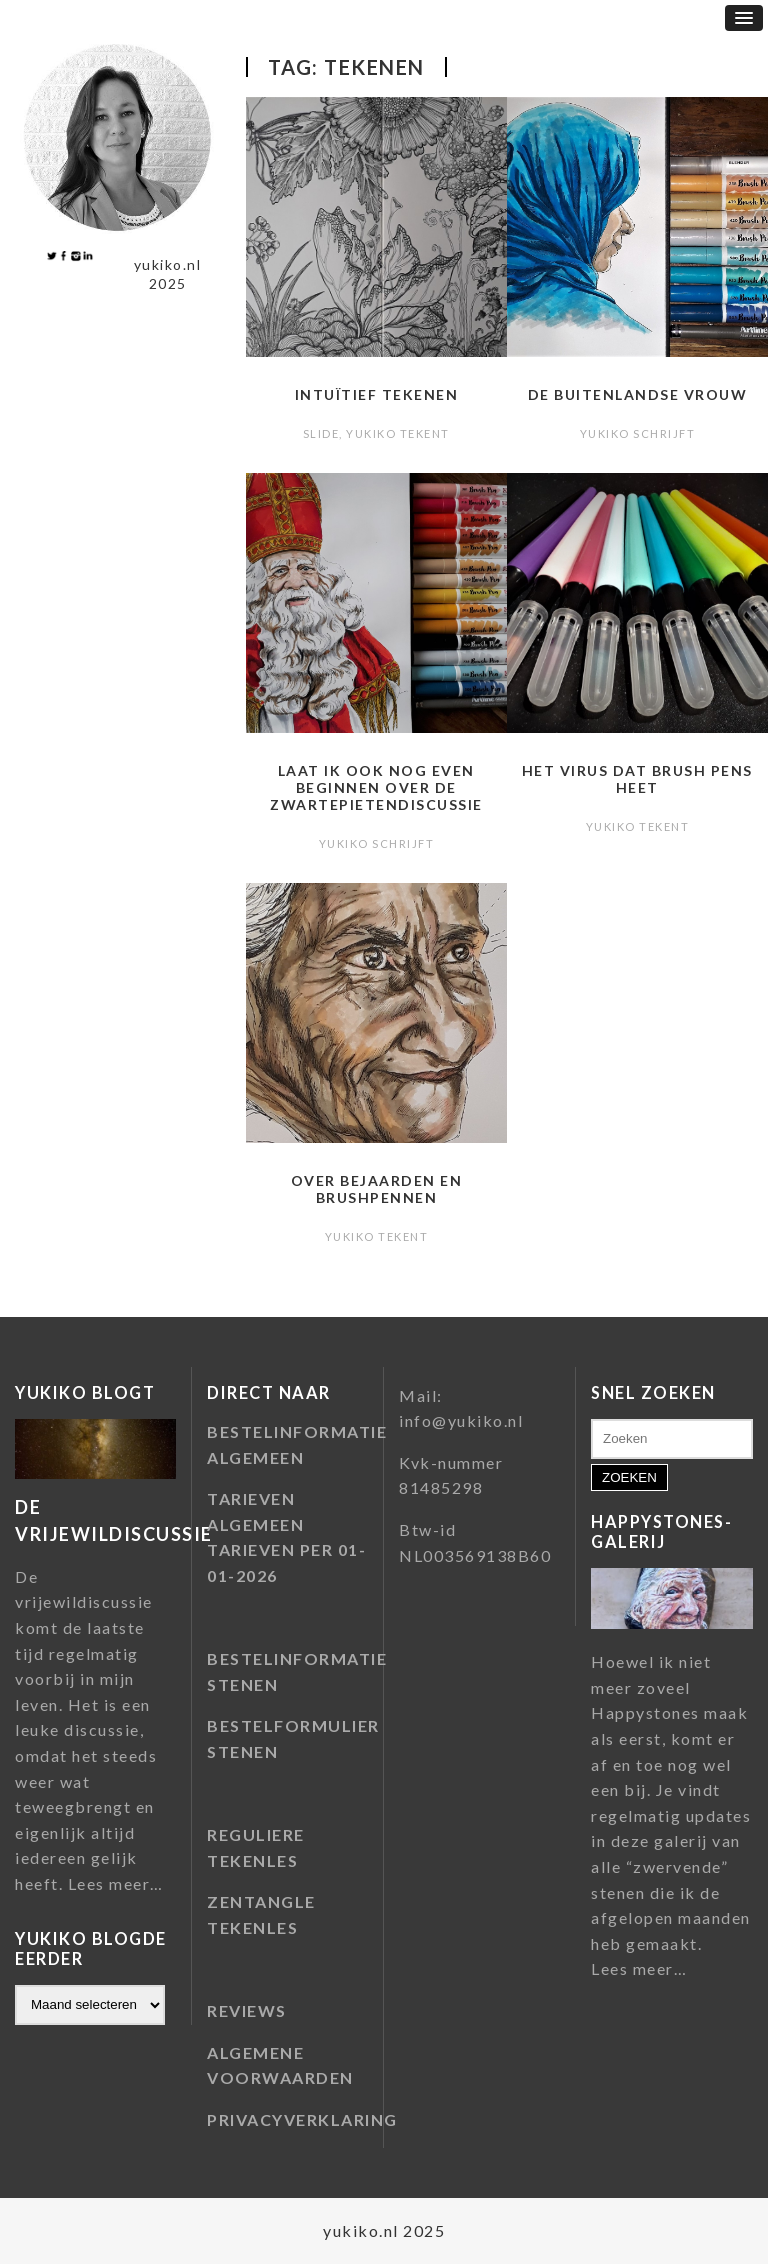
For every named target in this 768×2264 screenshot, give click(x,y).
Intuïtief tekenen (377, 394)
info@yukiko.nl (461, 1420)
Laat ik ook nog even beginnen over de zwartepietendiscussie (376, 787)
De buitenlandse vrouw (638, 394)
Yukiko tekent (398, 433)
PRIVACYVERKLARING (302, 2119)
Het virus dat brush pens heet (637, 779)
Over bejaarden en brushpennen (377, 1189)
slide (321, 433)
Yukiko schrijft (638, 433)
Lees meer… (116, 1884)
